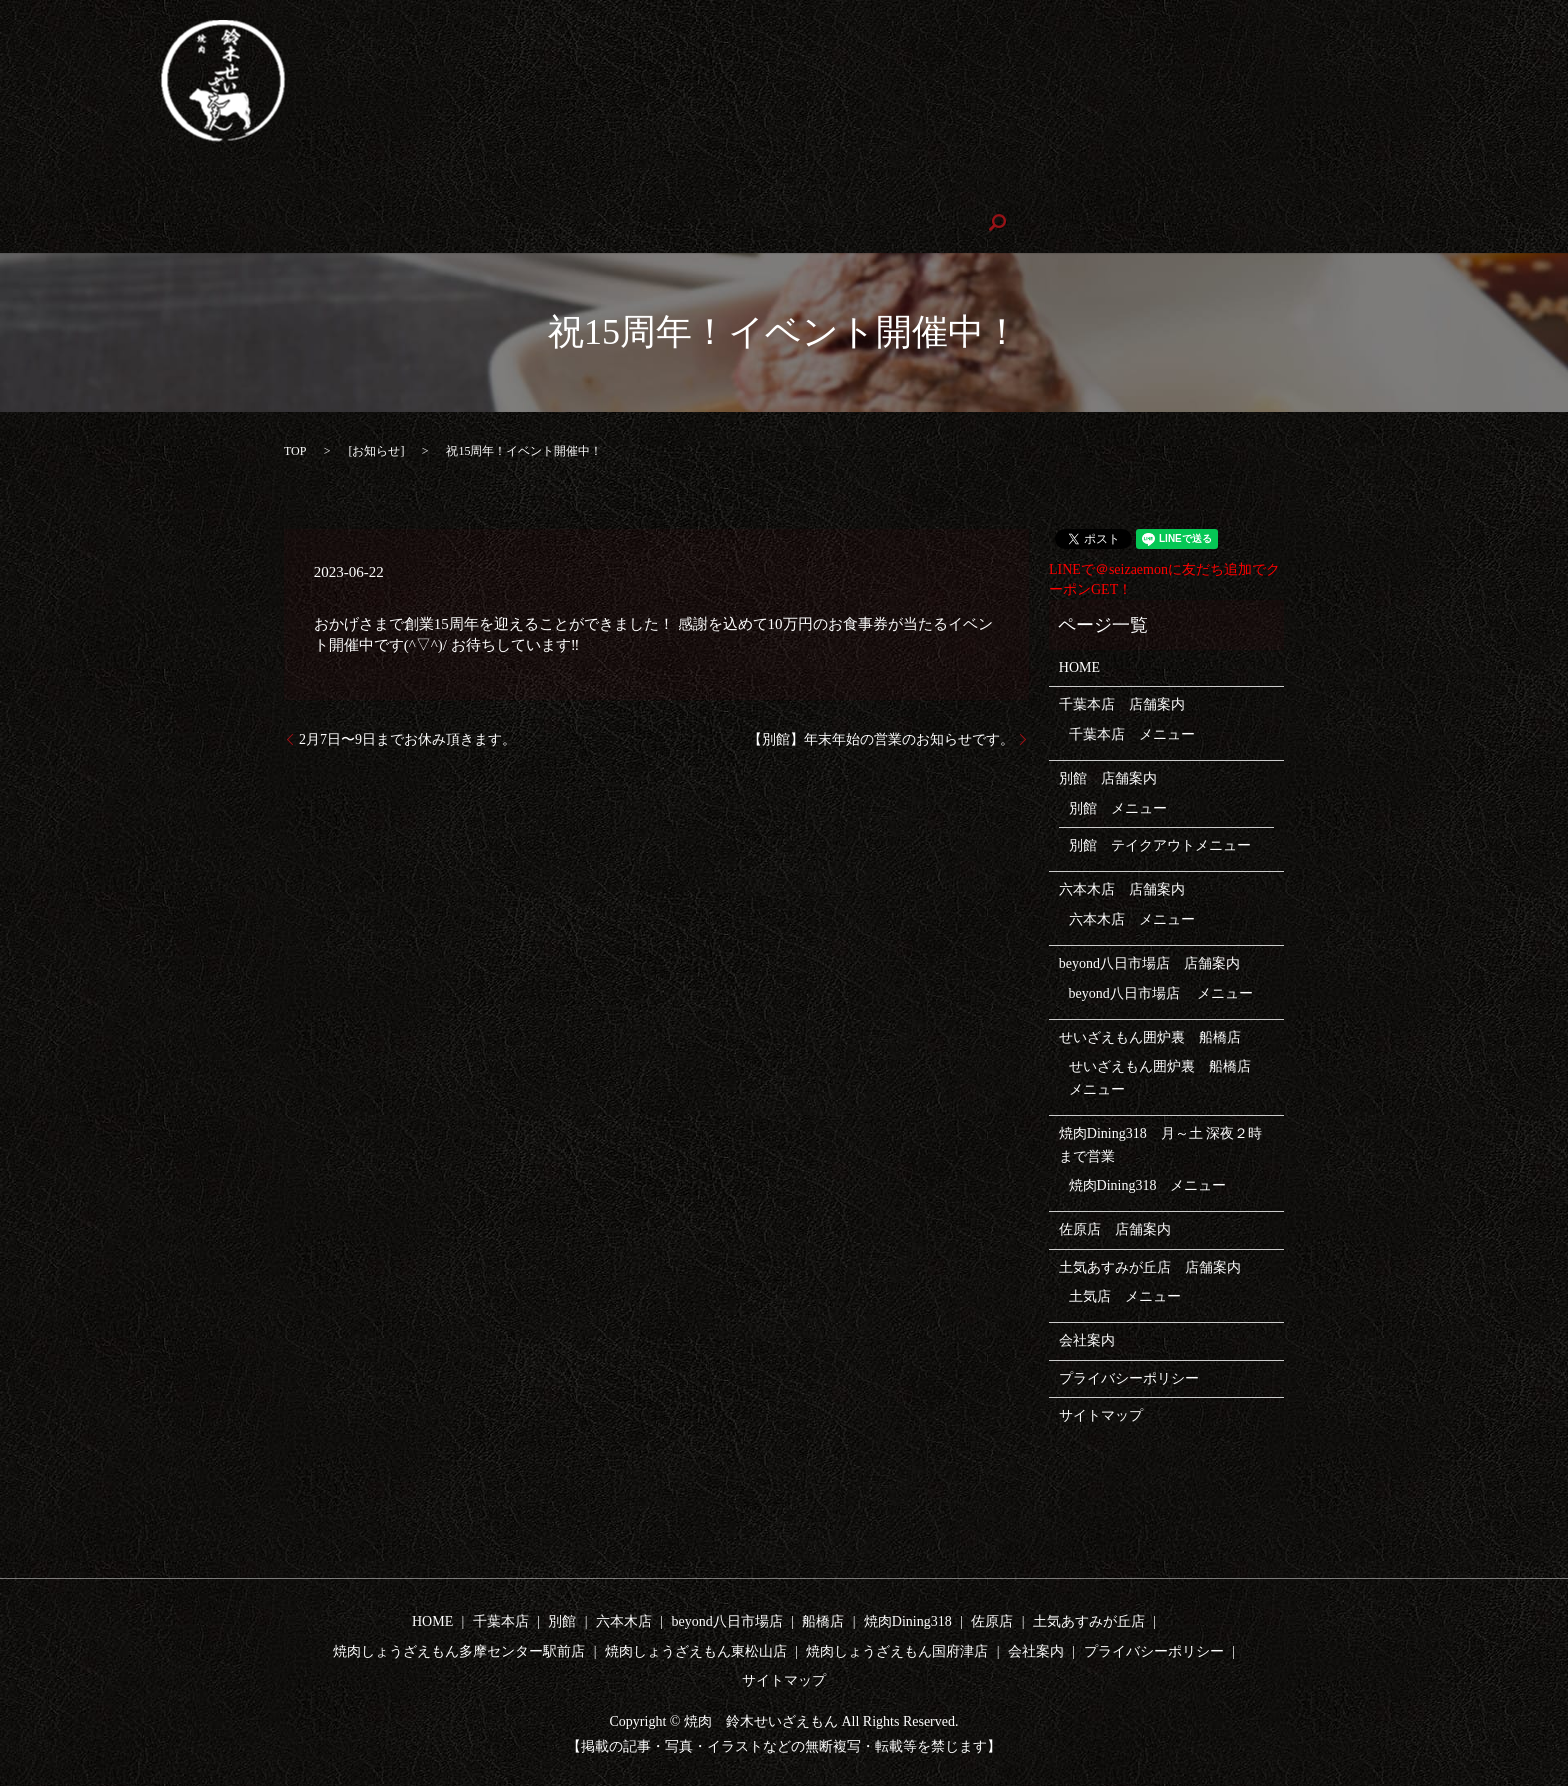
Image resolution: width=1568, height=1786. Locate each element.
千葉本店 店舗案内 (1122, 703)
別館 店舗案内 (1108, 777)
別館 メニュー (1118, 806)
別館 (242, 188)
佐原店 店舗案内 (1115, 1228)
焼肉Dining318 (901, 188)
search (600, 223)
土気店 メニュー (1125, 1295)
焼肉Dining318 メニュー (1148, 1184)
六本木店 (435, 188)
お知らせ (376, 449)
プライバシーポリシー (1129, 1376)
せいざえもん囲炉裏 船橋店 (733, 188)
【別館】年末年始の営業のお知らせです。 (881, 737)
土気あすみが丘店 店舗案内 (1150, 1265)
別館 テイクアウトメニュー (1160, 844)
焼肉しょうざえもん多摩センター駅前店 (1340, 188)
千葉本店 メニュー (1132, 732)
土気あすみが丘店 (1089, 1620)
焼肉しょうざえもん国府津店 (370, 222)
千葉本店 (167, 188)
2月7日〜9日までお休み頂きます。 (407, 737)
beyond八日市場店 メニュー (1161, 991)
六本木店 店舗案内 (1122, 888)
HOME (84, 188)
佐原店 (1000, 188)
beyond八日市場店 (552, 188)
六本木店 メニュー (1132, 917)
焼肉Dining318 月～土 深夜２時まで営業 (1160, 1143)
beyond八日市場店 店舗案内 (1149, 962)
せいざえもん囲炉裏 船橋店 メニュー (1167, 1076)
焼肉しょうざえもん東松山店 (155, 222)
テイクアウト (332, 188)
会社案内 (523, 222)
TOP (295, 449)
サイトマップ (1101, 1414)
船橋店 (823, 1620)
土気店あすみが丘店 (1118, 188)
